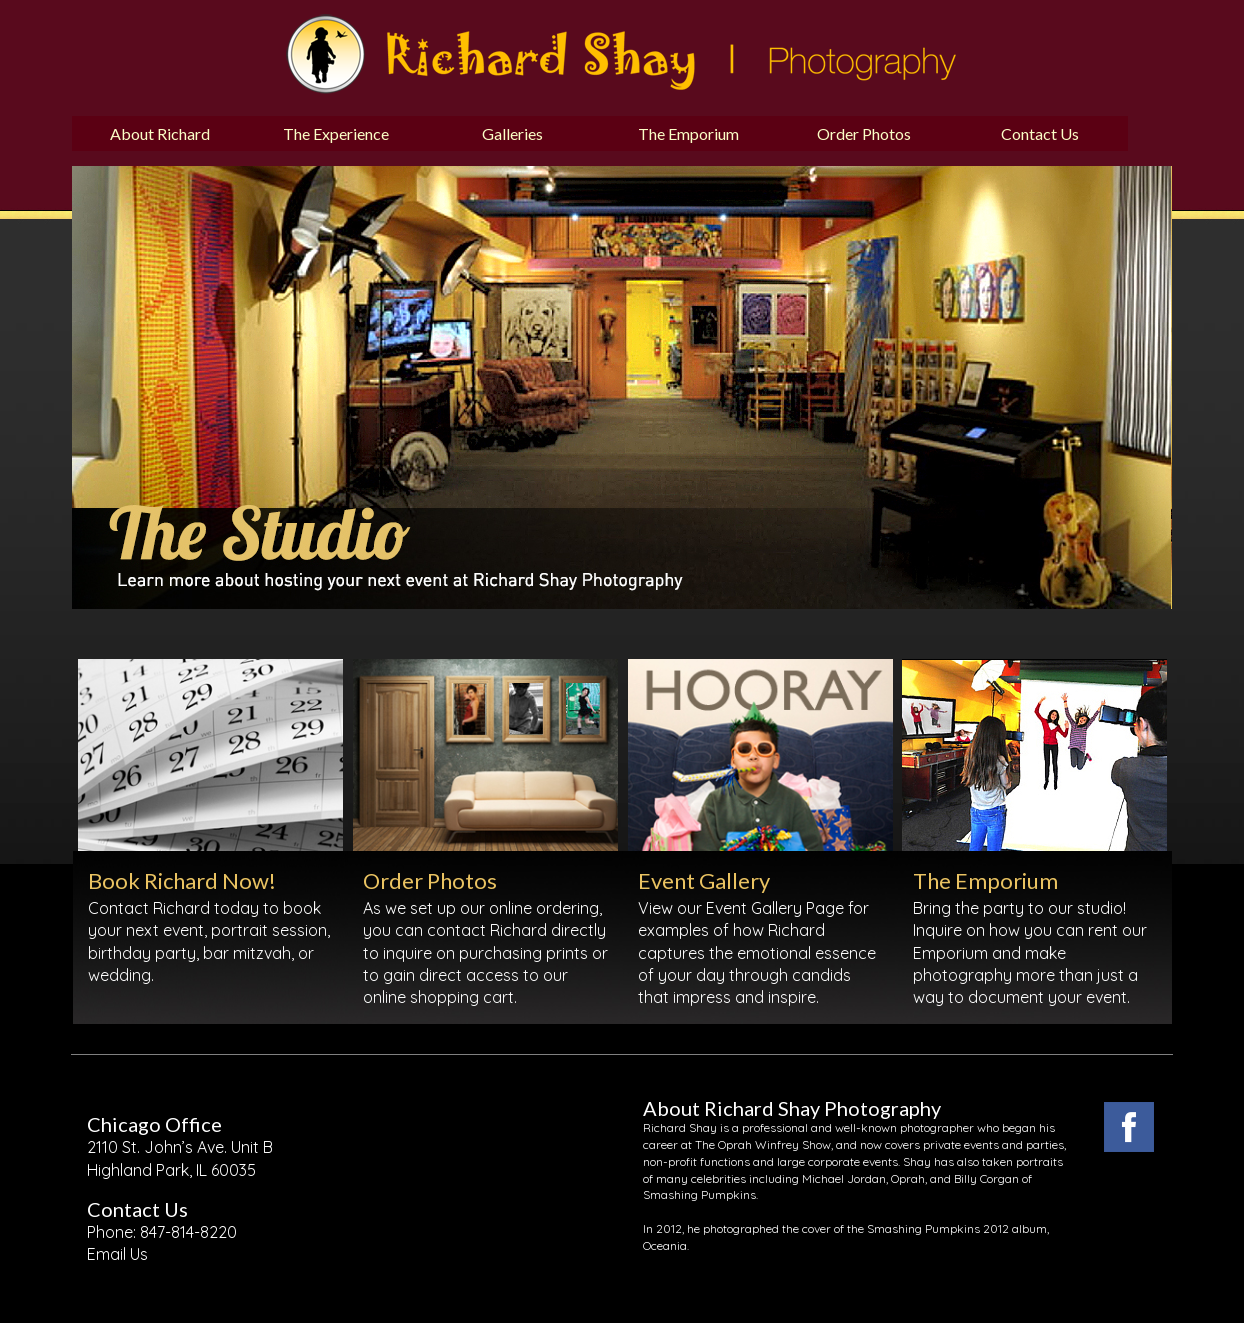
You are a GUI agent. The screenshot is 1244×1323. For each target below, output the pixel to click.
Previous (57, 275)
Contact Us (1040, 133)
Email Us (117, 1254)
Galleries (512, 133)
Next (783, 275)
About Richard (160, 133)
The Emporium (688, 133)
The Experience (336, 133)
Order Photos (864, 133)
